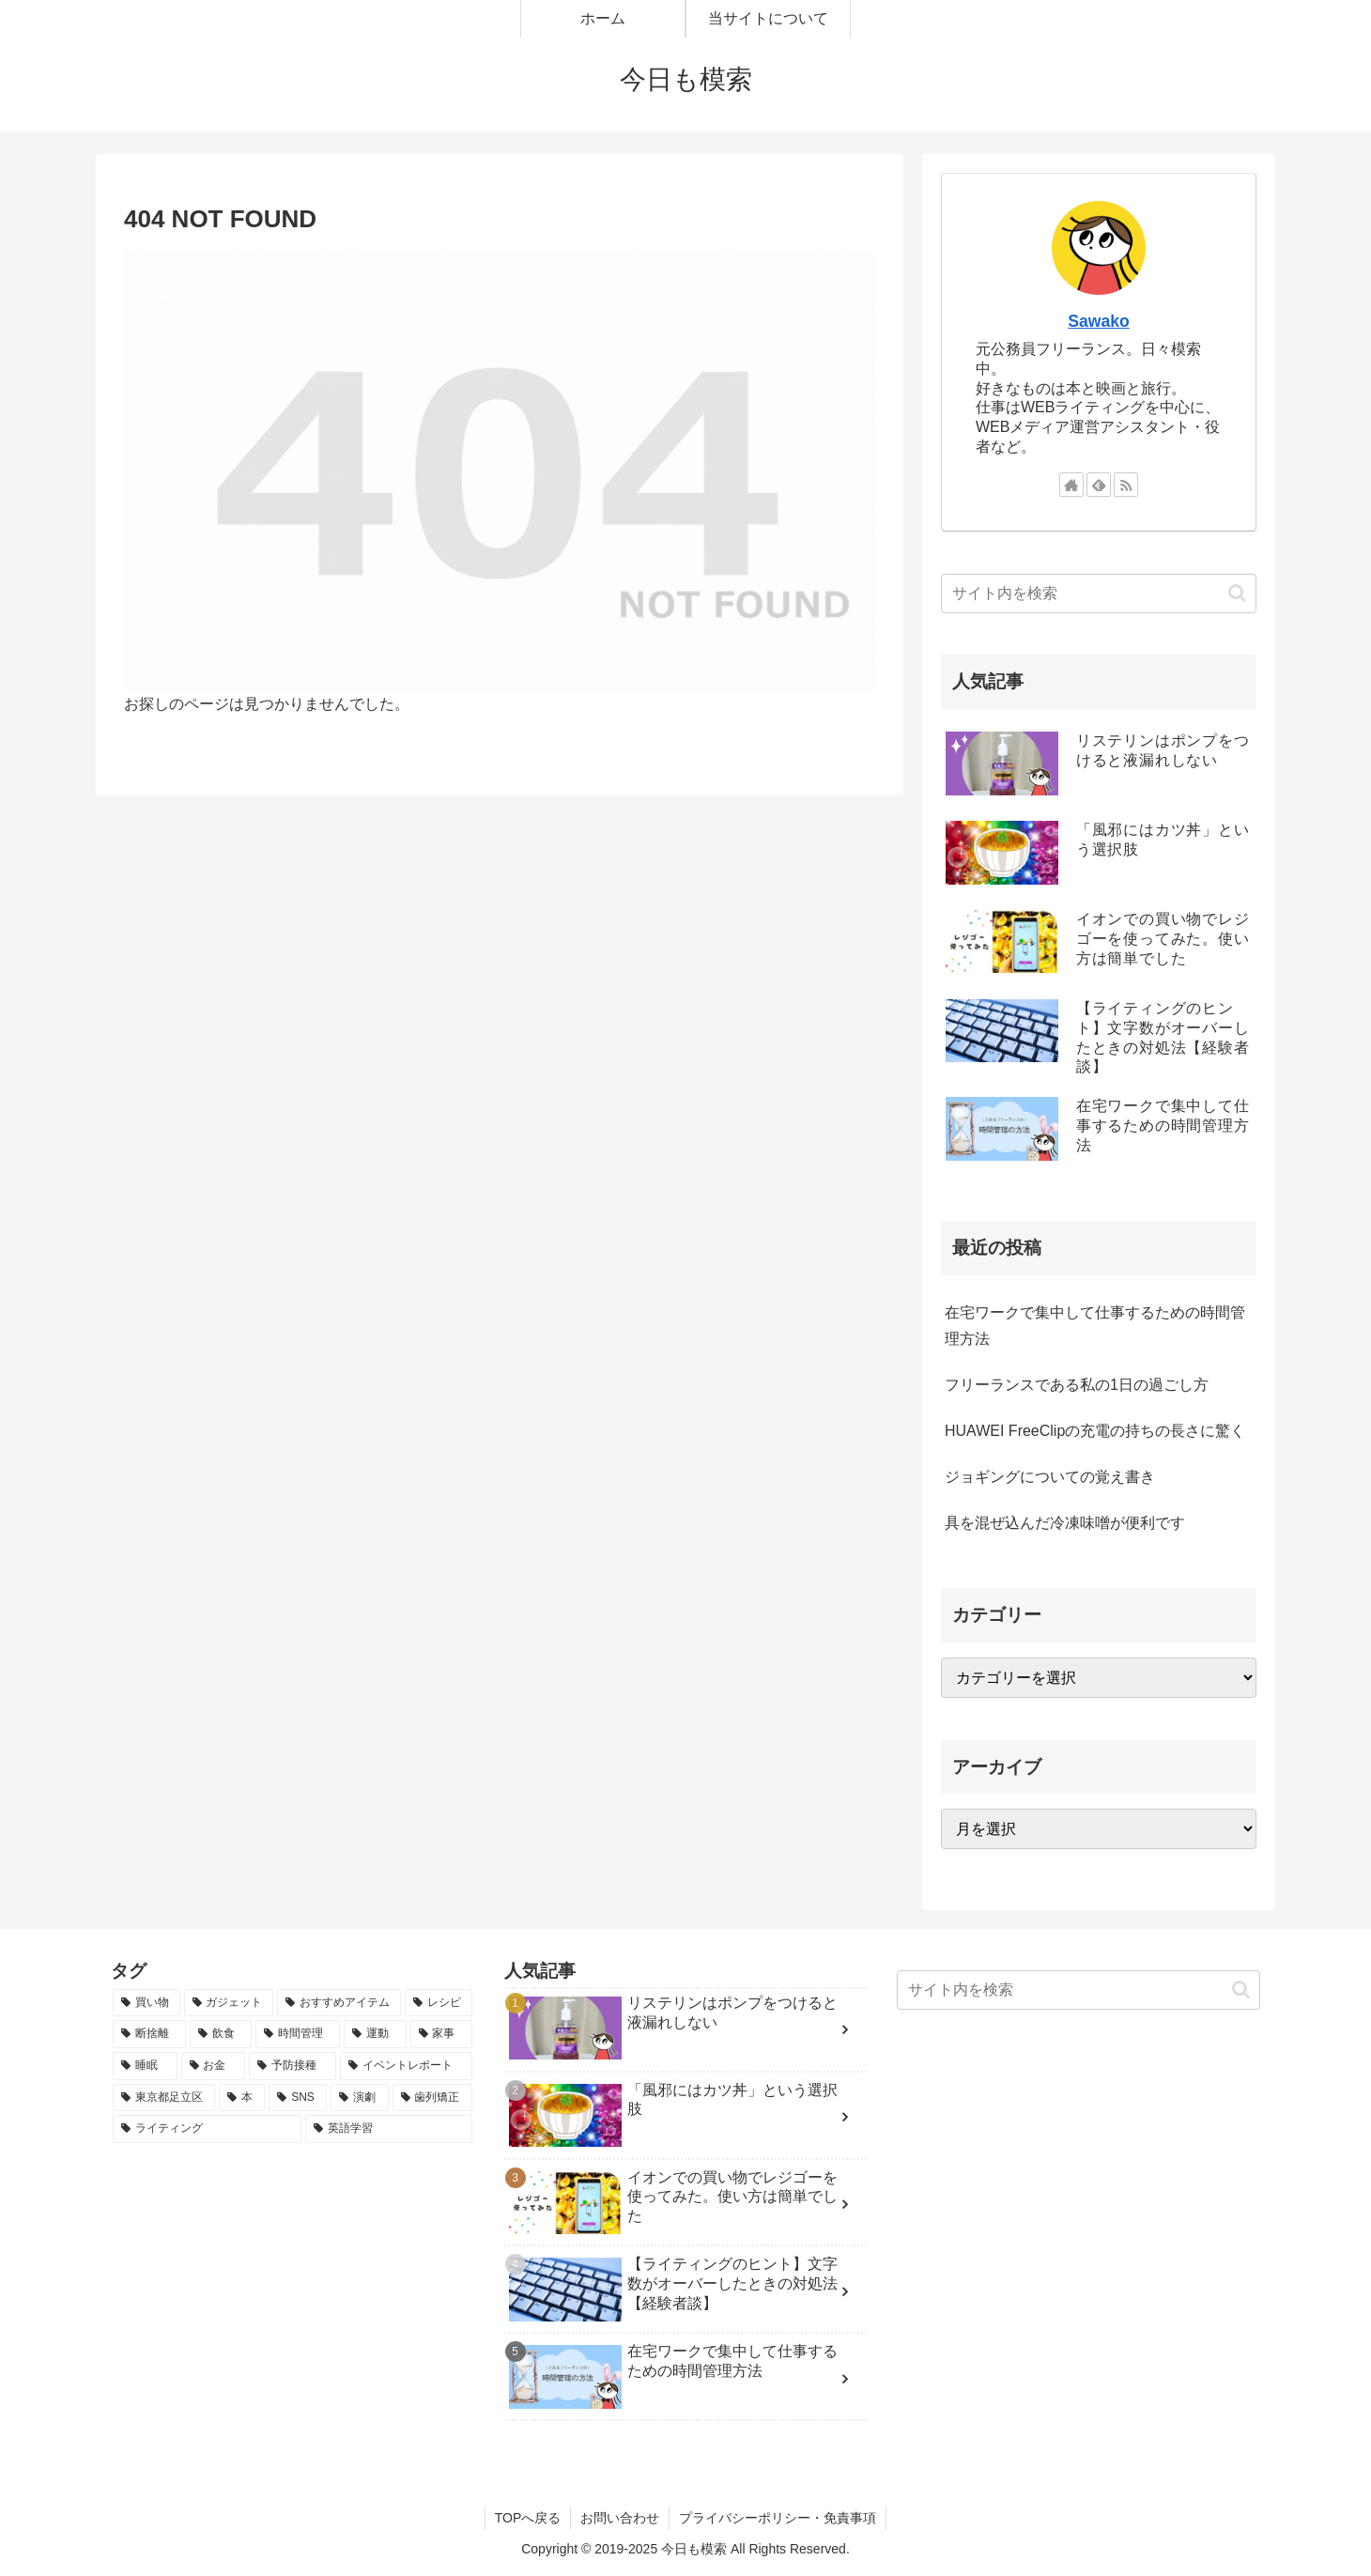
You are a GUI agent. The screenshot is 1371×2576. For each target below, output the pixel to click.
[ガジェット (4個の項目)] (229, 2003)
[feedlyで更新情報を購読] (1098, 484)
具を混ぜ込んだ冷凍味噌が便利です (1065, 1523)
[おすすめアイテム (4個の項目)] (339, 2003)
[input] (1098, 593)
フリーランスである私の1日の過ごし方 (1077, 1385)
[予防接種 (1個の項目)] (292, 2066)
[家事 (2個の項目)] (441, 2034)
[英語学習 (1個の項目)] (388, 2129)
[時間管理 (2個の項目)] (297, 2034)
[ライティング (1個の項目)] (207, 2129)
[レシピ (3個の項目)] (438, 2003)
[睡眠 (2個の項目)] (145, 2066)
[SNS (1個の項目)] (298, 2098)
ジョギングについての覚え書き (1050, 1477)
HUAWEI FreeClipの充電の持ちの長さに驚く (1095, 1431)
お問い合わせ (619, 2517)
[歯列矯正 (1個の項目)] (432, 2098)
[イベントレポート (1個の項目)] (406, 2066)
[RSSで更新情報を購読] (1126, 484)
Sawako (1099, 321)
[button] (1237, 593)
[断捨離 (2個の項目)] (149, 2034)
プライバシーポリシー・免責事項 (777, 2517)
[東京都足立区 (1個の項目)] (164, 2098)
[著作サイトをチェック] (1071, 484)
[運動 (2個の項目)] (375, 2034)
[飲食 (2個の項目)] (221, 2034)
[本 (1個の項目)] (242, 2098)
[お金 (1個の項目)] (213, 2066)
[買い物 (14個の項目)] (146, 2003)
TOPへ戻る (528, 2517)
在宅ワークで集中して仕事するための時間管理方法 (1095, 1326)
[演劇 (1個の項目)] (359, 2098)
